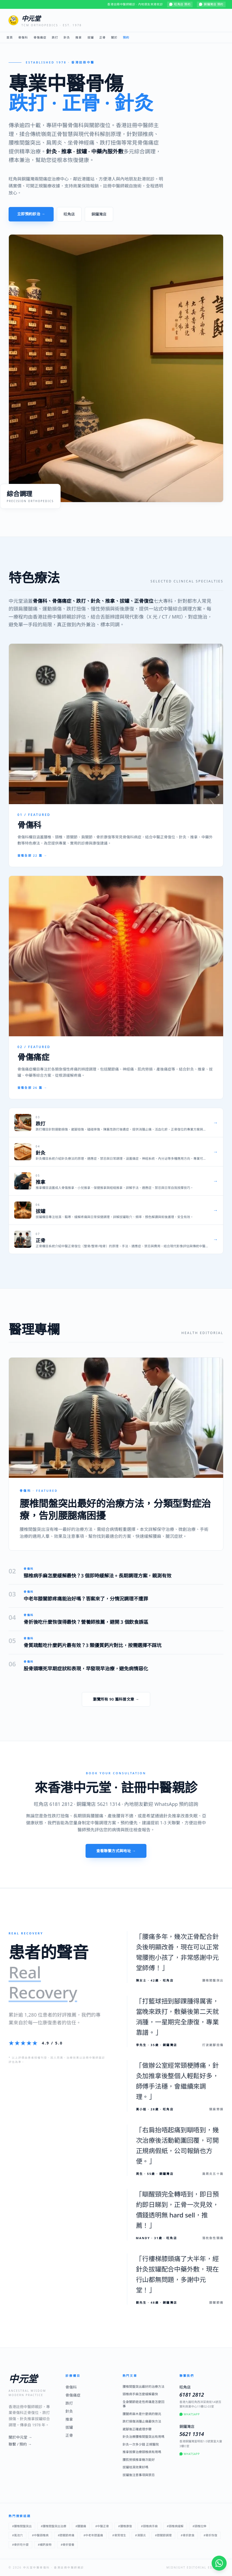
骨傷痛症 (40, 37)
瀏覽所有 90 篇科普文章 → (116, 1699)
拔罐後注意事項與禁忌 (139, 2475)
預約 (126, 37)
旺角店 (69, 214)
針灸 (67, 37)
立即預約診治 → (31, 213)
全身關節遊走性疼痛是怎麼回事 (143, 2404)
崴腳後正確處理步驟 (137, 2429)
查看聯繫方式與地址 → (116, 1850)
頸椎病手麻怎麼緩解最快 (140, 2394)
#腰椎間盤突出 (22, 2526)
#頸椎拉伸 (199, 2526)
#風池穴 (17, 2535)
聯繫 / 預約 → (20, 2444)
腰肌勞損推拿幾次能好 (139, 2460)
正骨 (102, 37)
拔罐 (90, 37)
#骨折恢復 (210, 2535)
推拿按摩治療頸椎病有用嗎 (142, 2452)
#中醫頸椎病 (40, 2535)
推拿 (78, 37)
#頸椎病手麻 (149, 2526)
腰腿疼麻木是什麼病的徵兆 (142, 2414)
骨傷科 (23, 37)
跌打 (55, 37)
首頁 (9, 37)
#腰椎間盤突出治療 (53, 2526)
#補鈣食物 (44, 2545)
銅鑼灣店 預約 (211, 4)
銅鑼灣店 (98, 214)
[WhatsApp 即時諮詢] (219, 2563)
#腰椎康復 (125, 2526)
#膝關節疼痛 (66, 2535)
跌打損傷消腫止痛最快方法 (142, 2421)
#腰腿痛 (80, 2526)
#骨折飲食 (187, 2535)
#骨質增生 (119, 2535)
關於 (114, 37)
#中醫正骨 (102, 2526)
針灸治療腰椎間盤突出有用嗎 (143, 2437)
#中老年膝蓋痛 (93, 2535)
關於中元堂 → (20, 2437)
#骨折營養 (67, 2545)
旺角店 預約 (179, 4)
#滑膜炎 (140, 2535)
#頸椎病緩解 (175, 2526)
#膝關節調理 (163, 2535)
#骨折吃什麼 (20, 2545)
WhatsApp (189, 2414)
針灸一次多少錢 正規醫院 (141, 2444)
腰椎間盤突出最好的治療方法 (143, 2387)
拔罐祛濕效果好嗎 (135, 2467)
